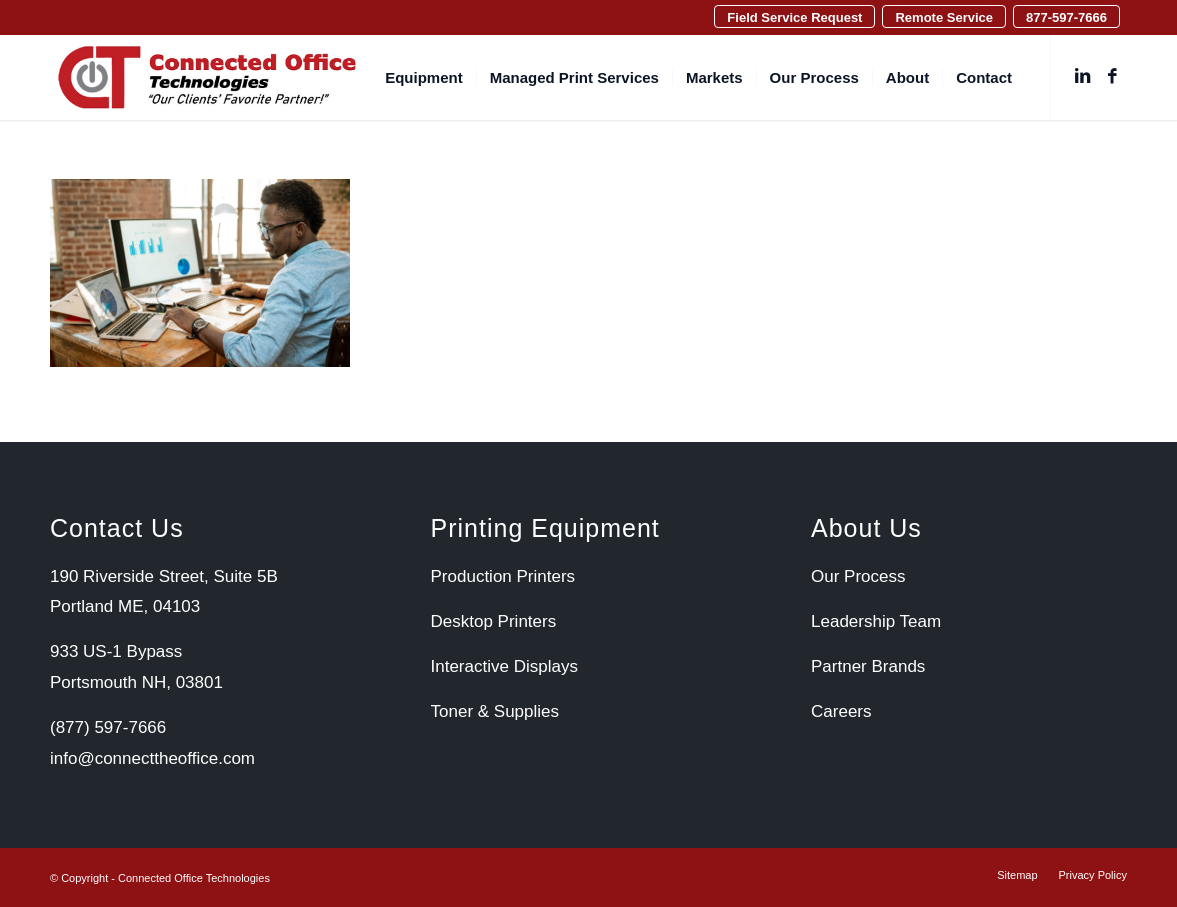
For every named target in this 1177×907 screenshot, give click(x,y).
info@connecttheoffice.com (152, 758)
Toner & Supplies (495, 711)
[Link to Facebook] (1112, 77)
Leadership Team (876, 621)
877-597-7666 (1066, 17)
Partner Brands (868, 666)
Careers (841, 711)
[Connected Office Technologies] (207, 77)
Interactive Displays (504, 666)
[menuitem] (794, 16)
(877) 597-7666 (108, 727)
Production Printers (503, 576)
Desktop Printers (494, 621)
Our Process (858, 576)
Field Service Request (794, 17)
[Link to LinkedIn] (1082, 77)
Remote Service (944, 17)
